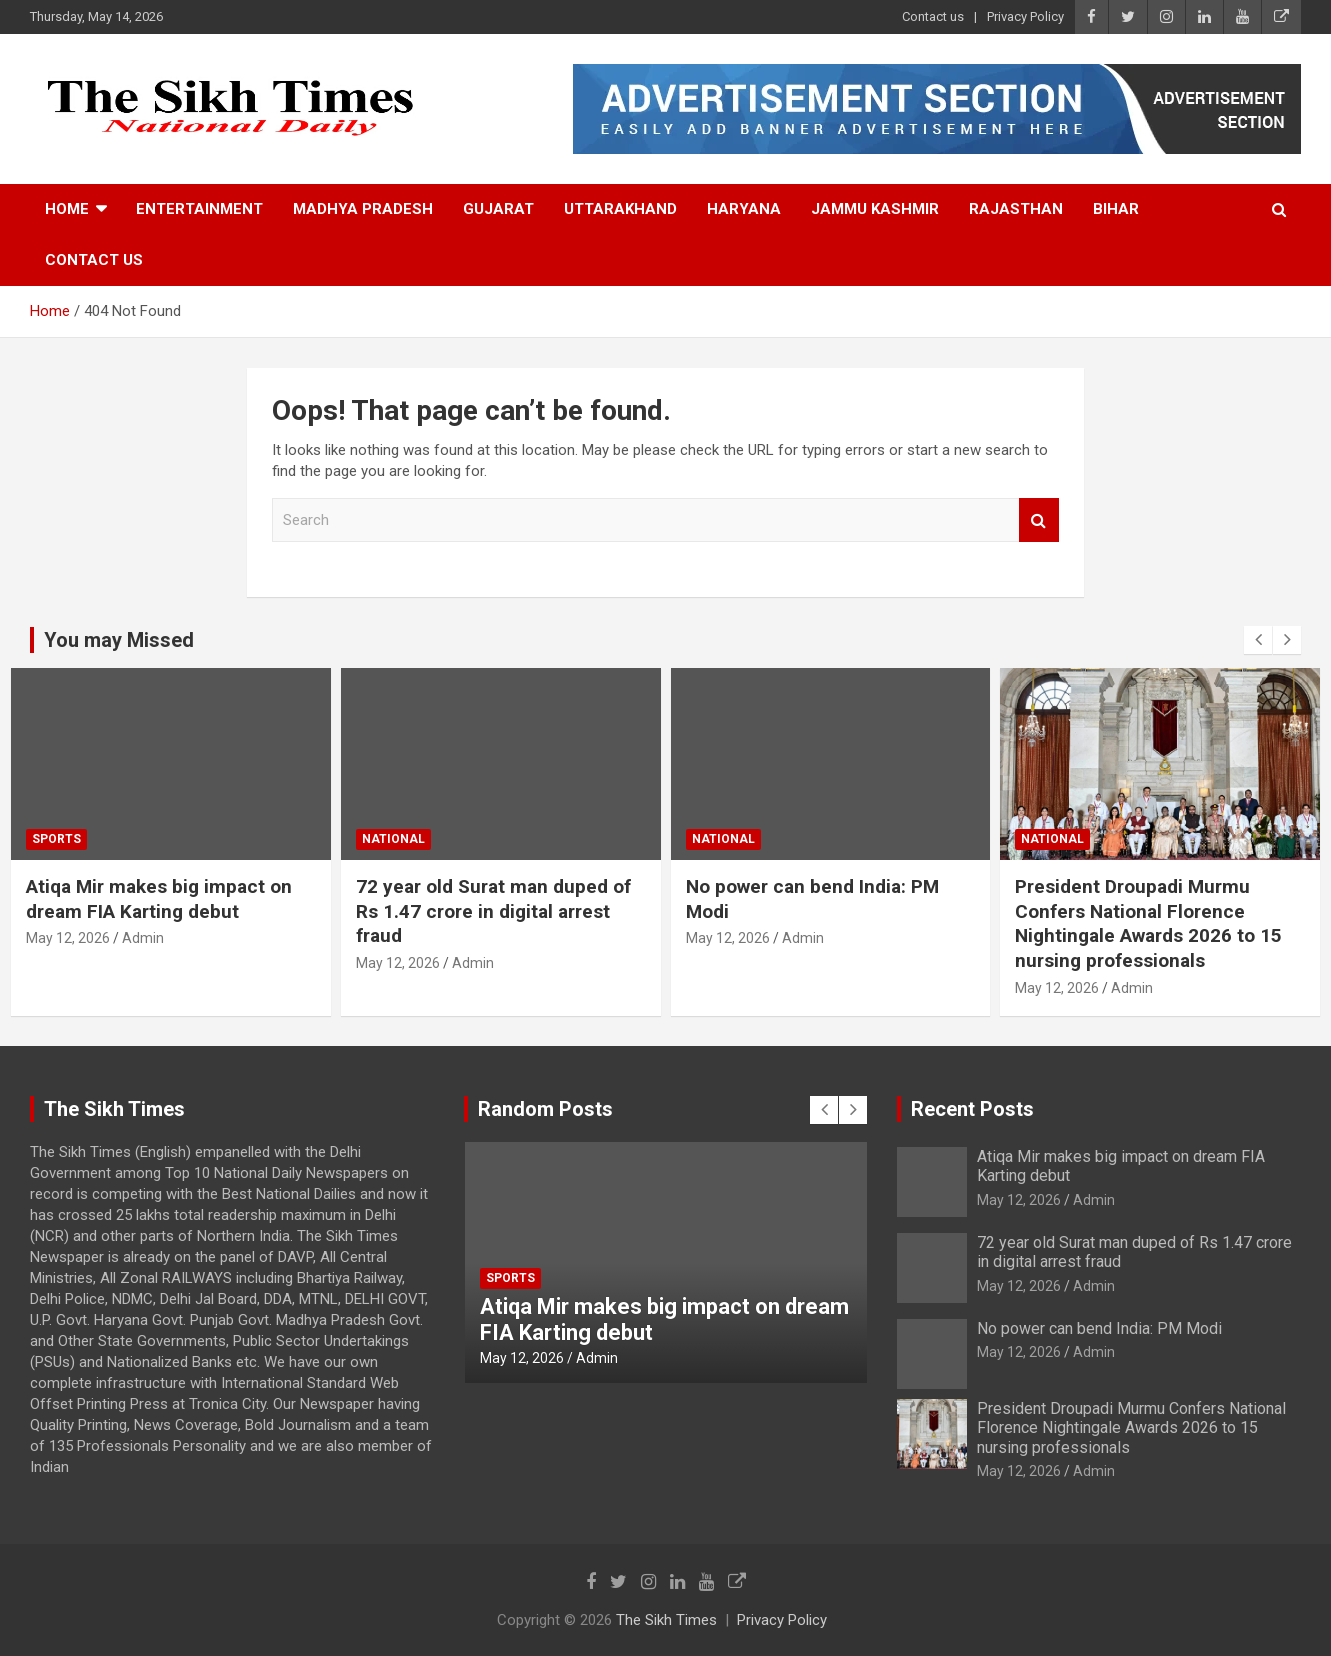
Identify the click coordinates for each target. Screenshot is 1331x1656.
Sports (56, 839)
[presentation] (1258, 640)
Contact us (933, 16)
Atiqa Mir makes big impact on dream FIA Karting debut (159, 899)
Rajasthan (1016, 209)
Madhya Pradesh (363, 209)
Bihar (1116, 209)
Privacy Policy (1025, 16)
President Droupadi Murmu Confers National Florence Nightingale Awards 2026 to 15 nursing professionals (1148, 923)
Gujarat (498, 209)
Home (67, 209)
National (393, 839)
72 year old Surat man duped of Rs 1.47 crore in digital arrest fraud (493, 911)
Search (1039, 520)
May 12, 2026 (68, 938)
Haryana (744, 209)
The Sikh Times (666, 1620)
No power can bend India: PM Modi (1099, 1328)
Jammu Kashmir (875, 209)
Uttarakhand (620, 209)
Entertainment (199, 209)
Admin (143, 938)
